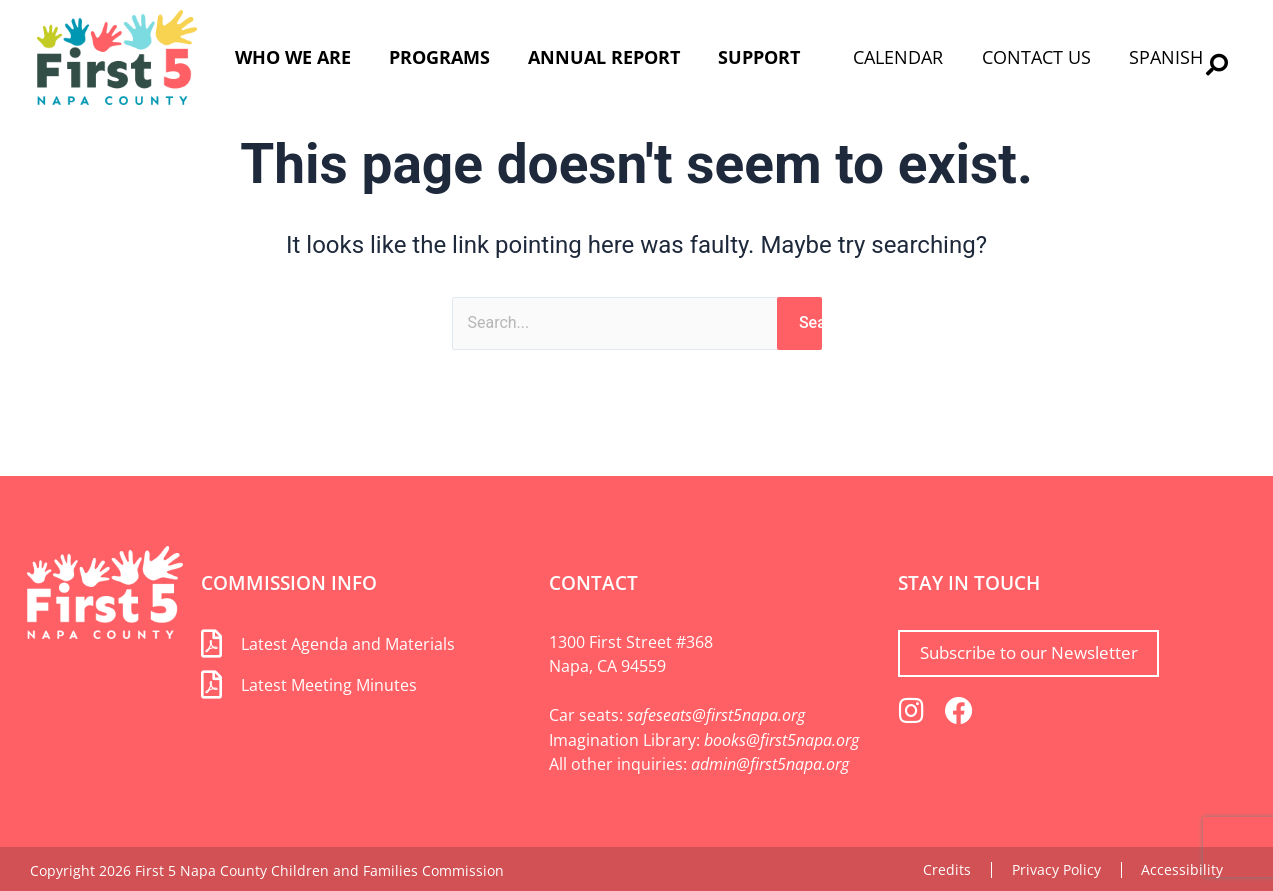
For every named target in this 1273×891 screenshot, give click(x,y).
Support (759, 57)
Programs (439, 57)
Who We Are (293, 57)
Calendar (898, 57)
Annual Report (604, 57)
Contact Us (1036, 57)
